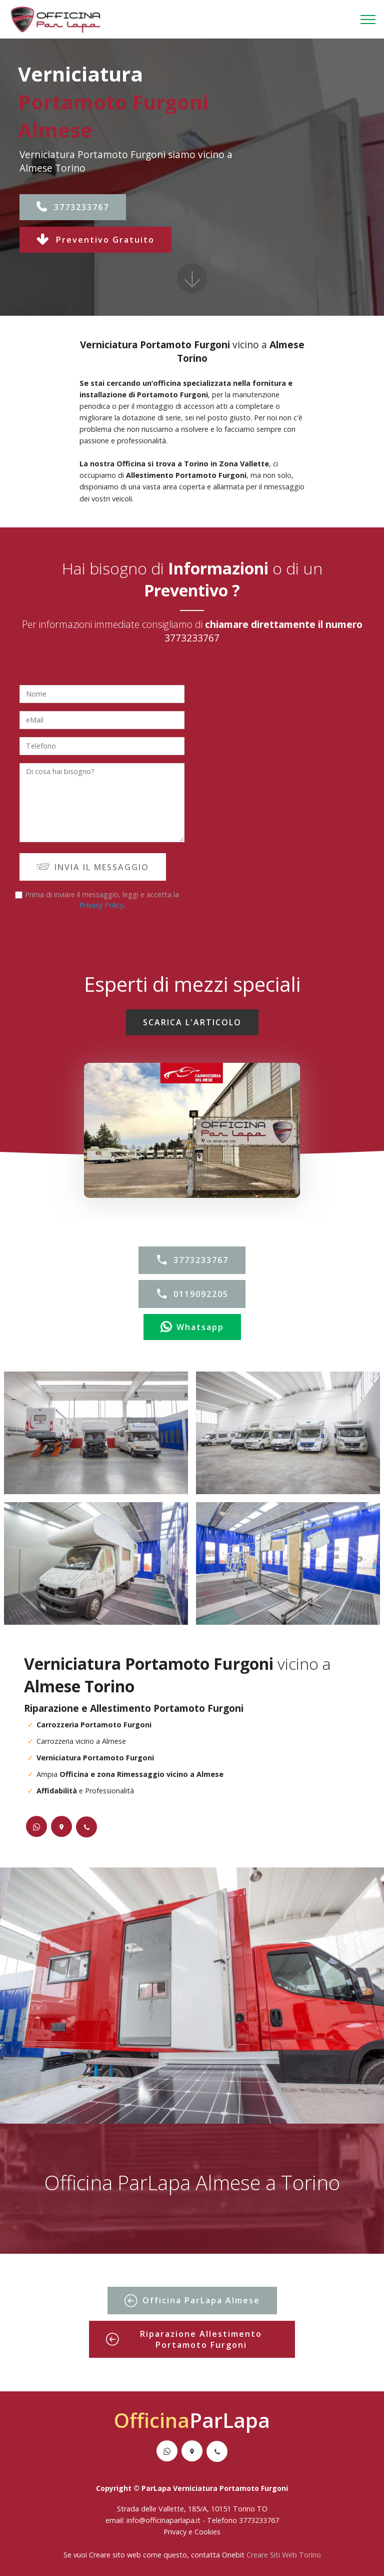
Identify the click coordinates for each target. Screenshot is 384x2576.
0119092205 (192, 1294)
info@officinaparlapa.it (163, 2520)
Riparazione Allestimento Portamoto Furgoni (184, 2339)
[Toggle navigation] (368, 20)
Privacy (176, 2531)
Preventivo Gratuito (95, 239)
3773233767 (72, 207)
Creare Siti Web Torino (283, 2554)
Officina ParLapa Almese (192, 2300)
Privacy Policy (102, 905)
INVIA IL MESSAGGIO (92, 867)
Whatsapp (192, 1327)
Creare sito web (115, 2554)
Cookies (207, 2531)
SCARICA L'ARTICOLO (192, 1022)
